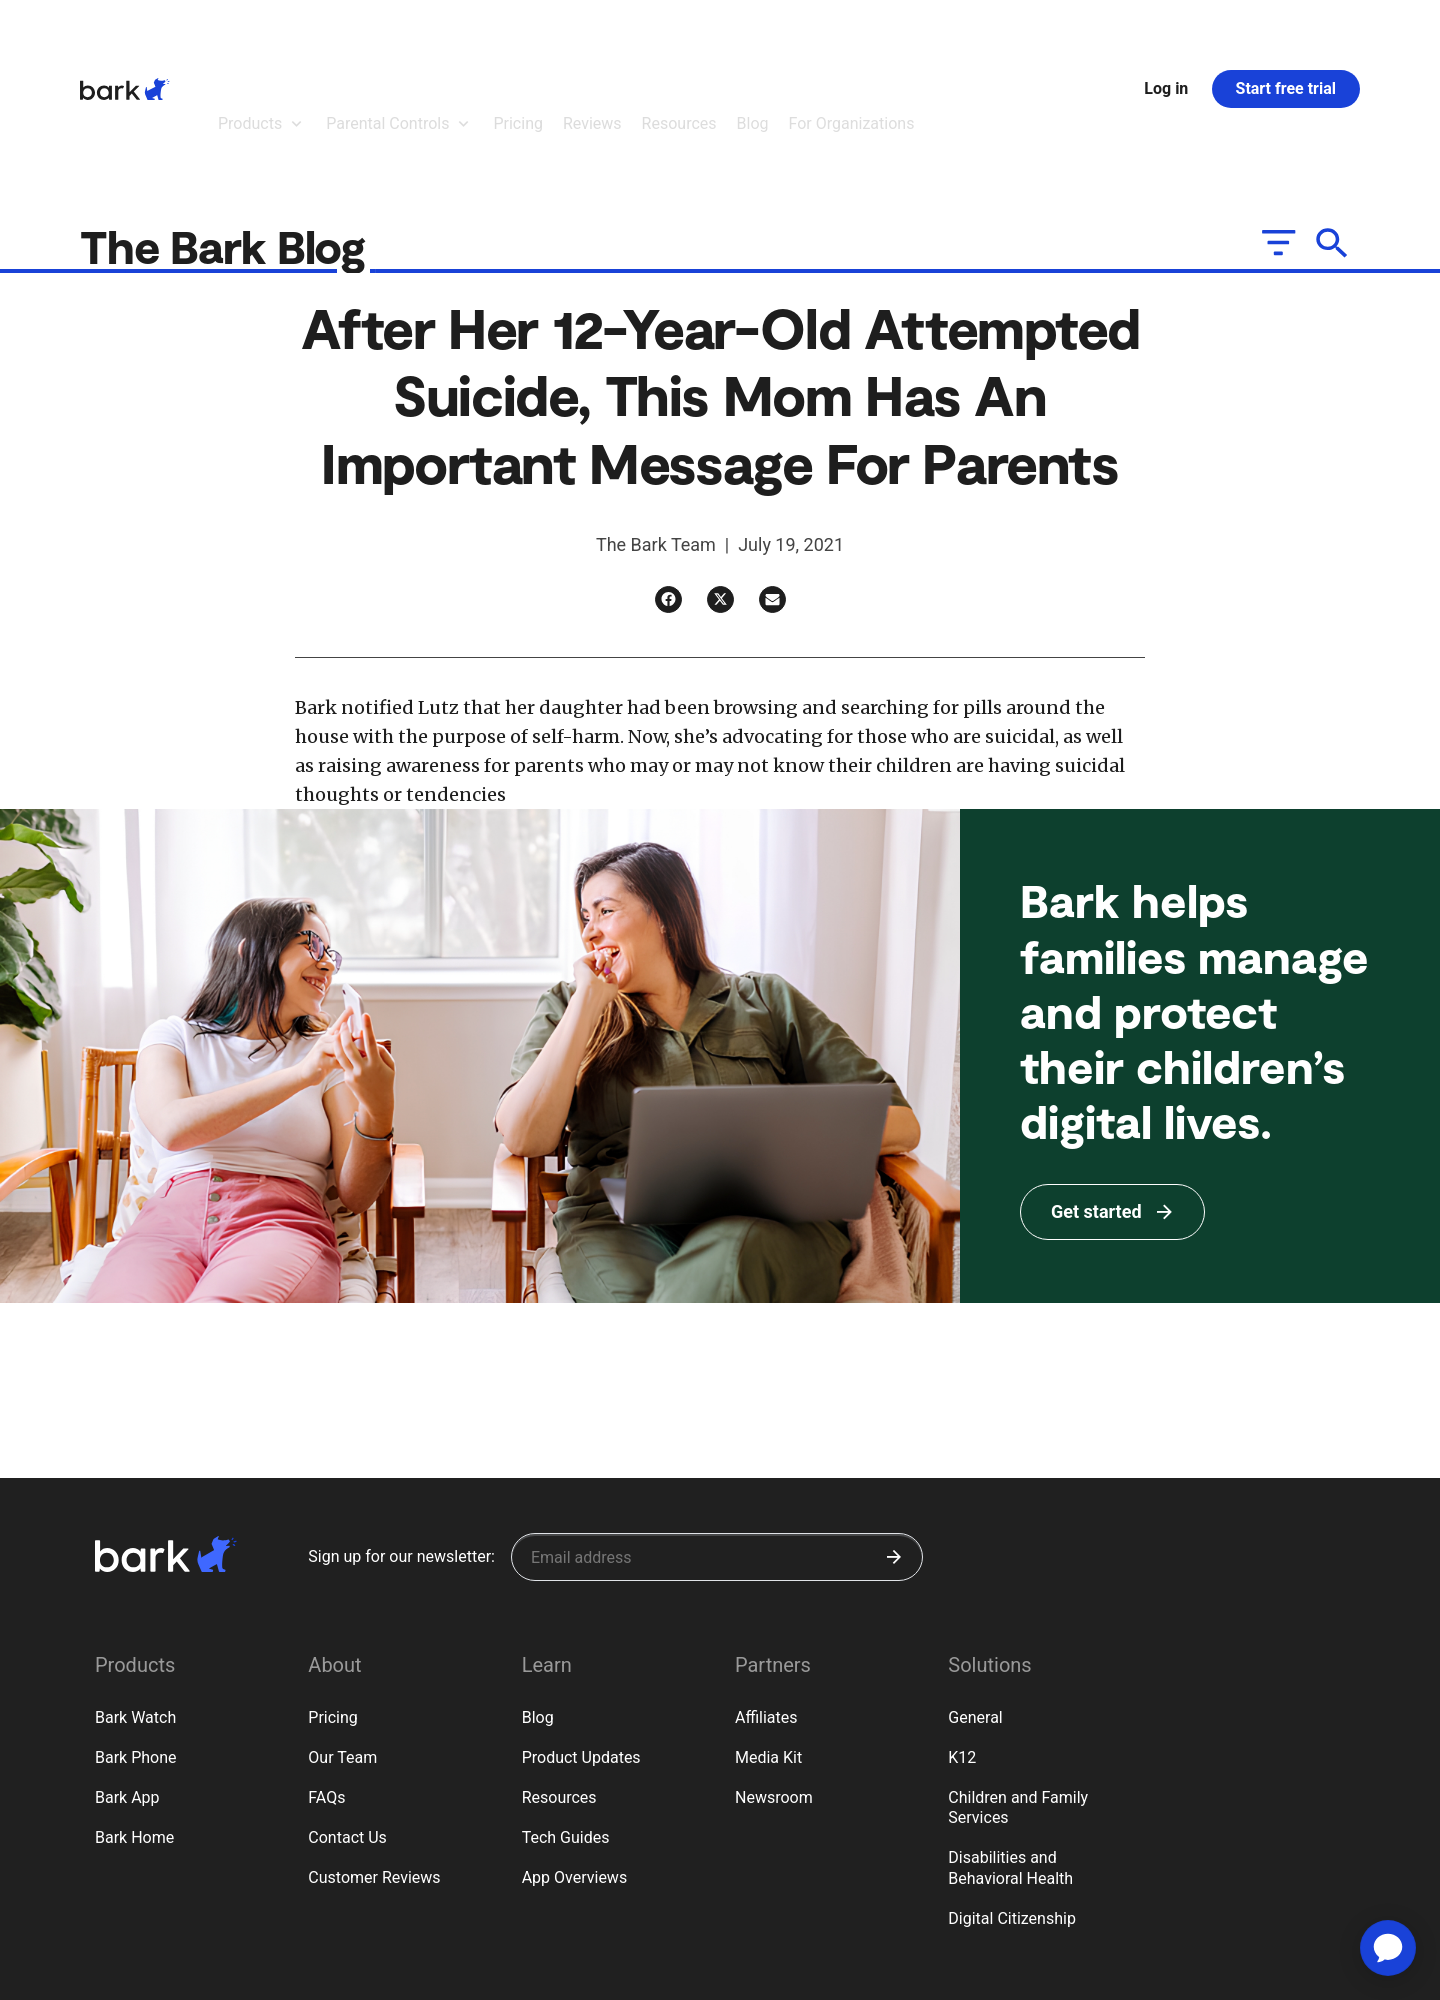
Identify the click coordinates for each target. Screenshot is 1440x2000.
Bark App (127, 1687)
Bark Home (134, 1727)
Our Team (342, 1647)
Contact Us (347, 1727)
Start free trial (1286, 33)
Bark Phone (136, 1647)
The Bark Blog (228, 135)
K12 (962, 1647)
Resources (559, 1687)
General (975, 1607)
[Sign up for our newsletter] (717, 1447)
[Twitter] (720, 489)
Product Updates (581, 1647)
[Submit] (894, 1447)
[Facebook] (668, 489)
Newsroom (774, 1687)
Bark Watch (135, 1607)
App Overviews (574, 1767)
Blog (538, 1607)
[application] (1388, 1948)
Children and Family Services (1018, 1698)
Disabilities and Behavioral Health (1010, 1758)
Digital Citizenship (1012, 1808)
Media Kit (768, 1647)
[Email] (772, 489)
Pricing (333, 1607)
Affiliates (766, 1607)
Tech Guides (566, 1727)
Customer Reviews (374, 1767)
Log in (1166, 33)
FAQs (326, 1687)
